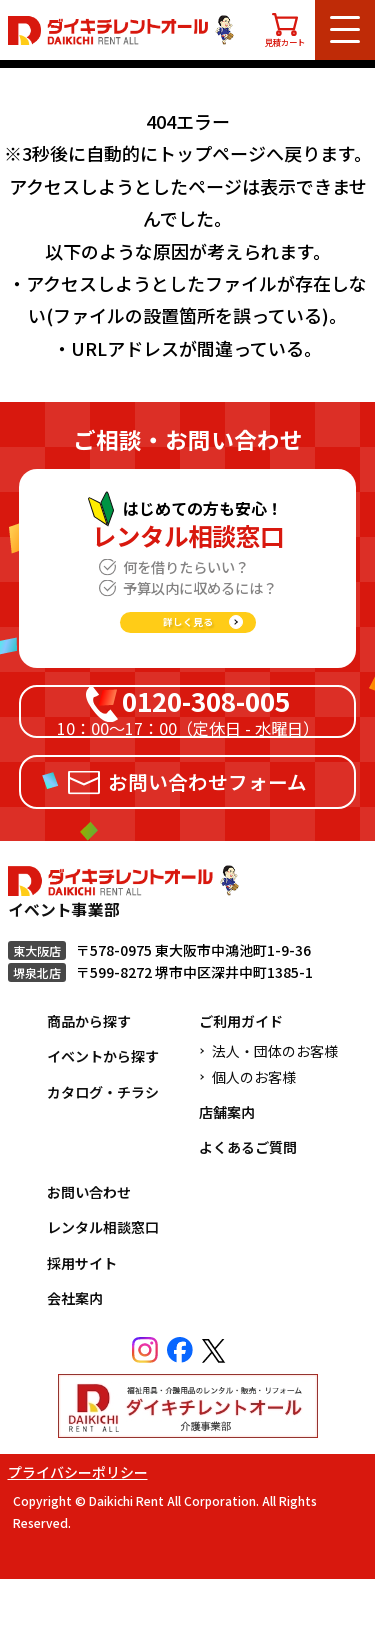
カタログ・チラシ (103, 1146)
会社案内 (75, 1352)
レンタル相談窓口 (103, 1281)
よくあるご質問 (248, 1201)
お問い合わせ (89, 1246)
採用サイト (82, 1316)
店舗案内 (227, 1166)
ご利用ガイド (241, 1075)
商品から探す (89, 1075)
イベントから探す (103, 1110)
